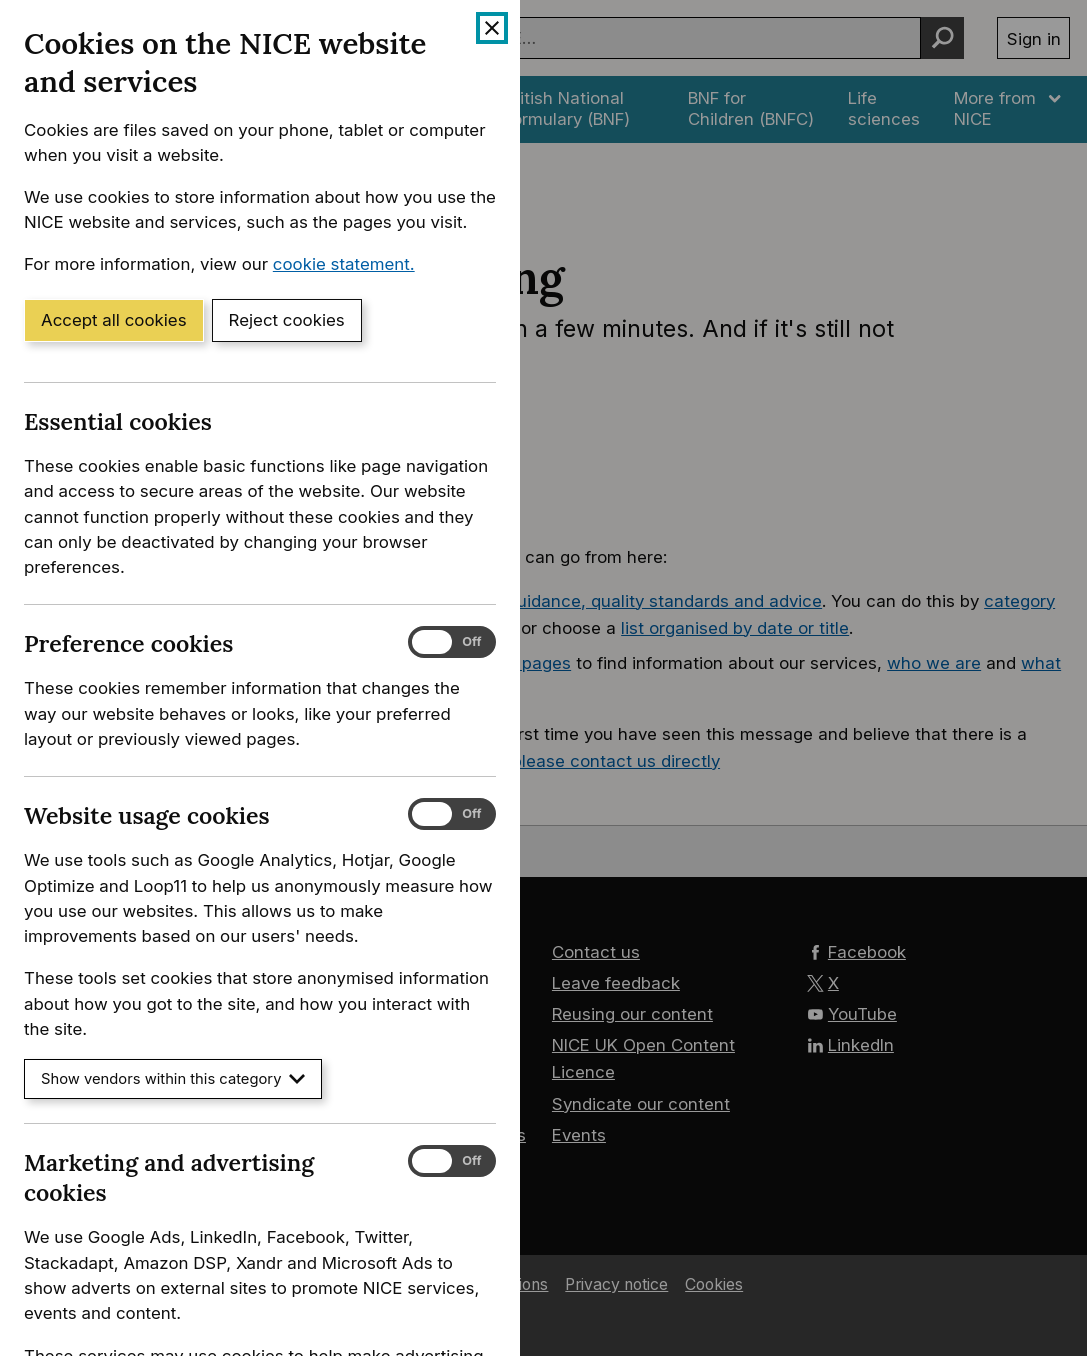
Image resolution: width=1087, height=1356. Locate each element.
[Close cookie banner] (492, 28)
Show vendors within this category (173, 1079)
